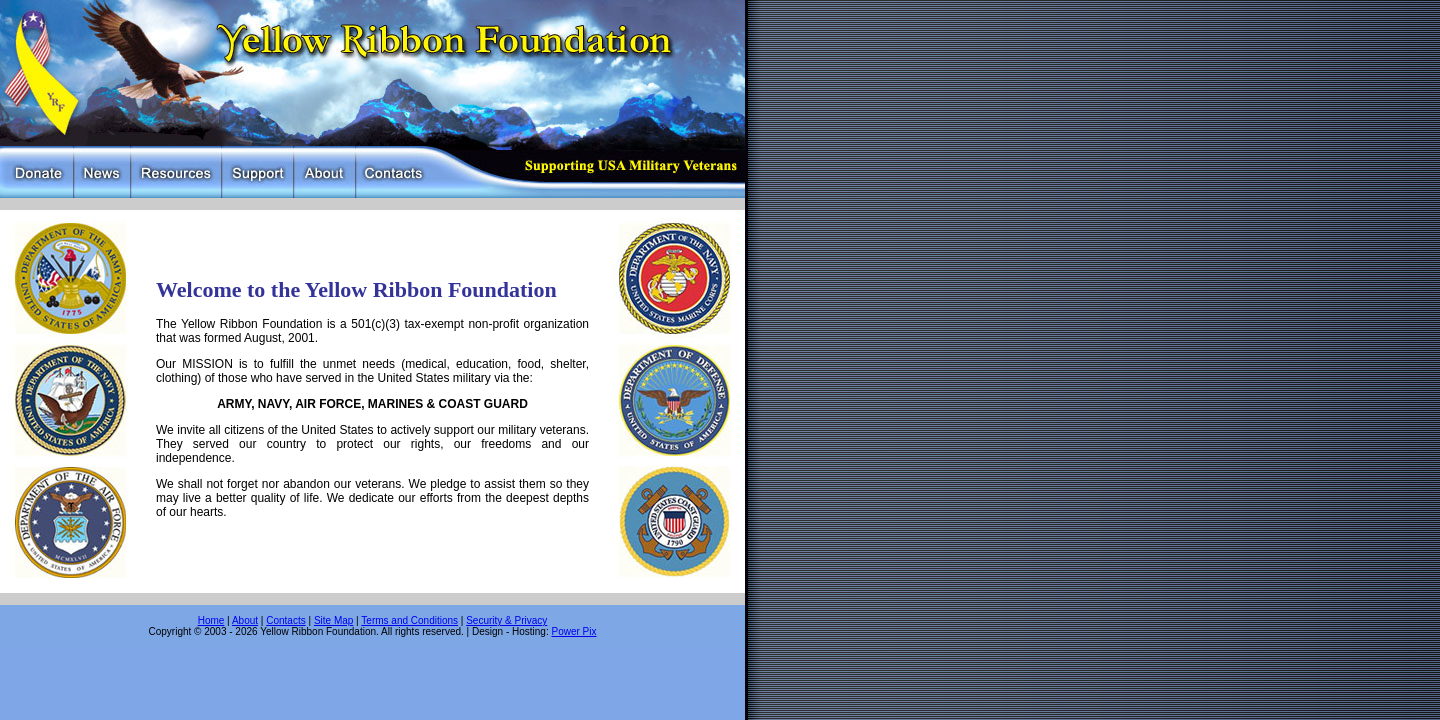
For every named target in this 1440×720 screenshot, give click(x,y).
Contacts (285, 620)
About (245, 620)
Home (211, 620)
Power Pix (573, 631)
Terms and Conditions (409, 620)
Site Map (333, 620)
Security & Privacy (506, 620)
